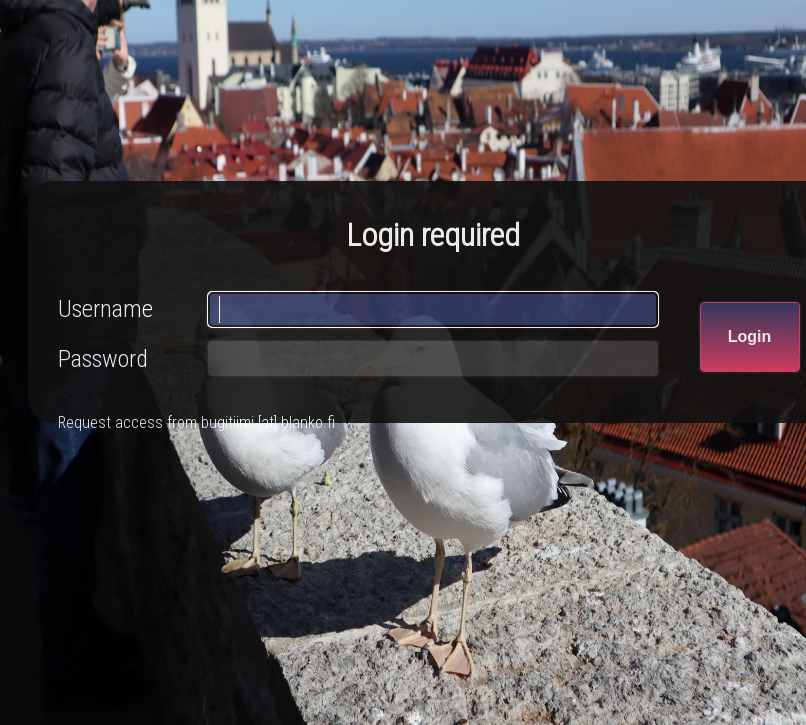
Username (105, 309)
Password (103, 359)
